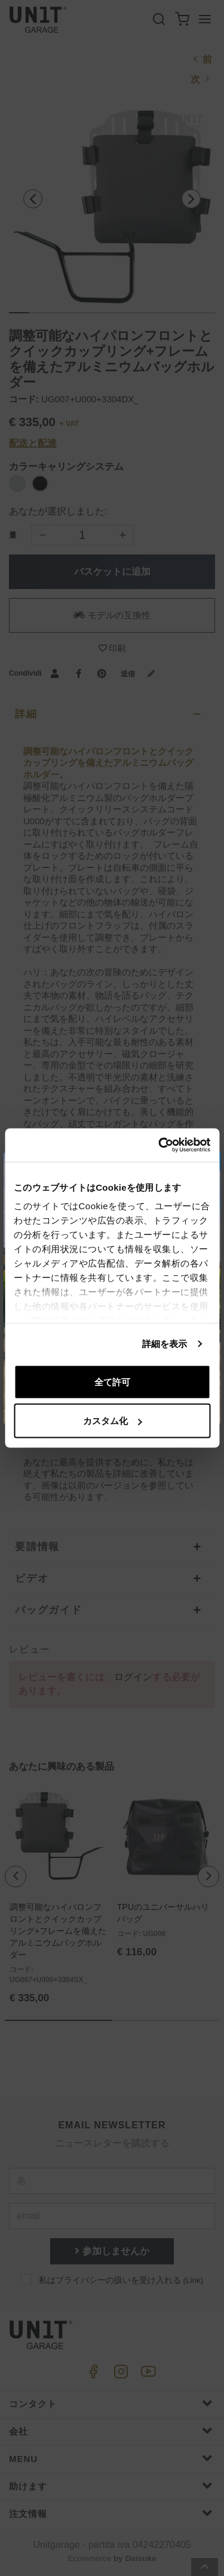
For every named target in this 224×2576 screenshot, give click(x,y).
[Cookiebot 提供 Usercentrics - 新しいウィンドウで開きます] (159, 1145)
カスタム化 (112, 1421)
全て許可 (112, 1381)
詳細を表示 (165, 1344)
